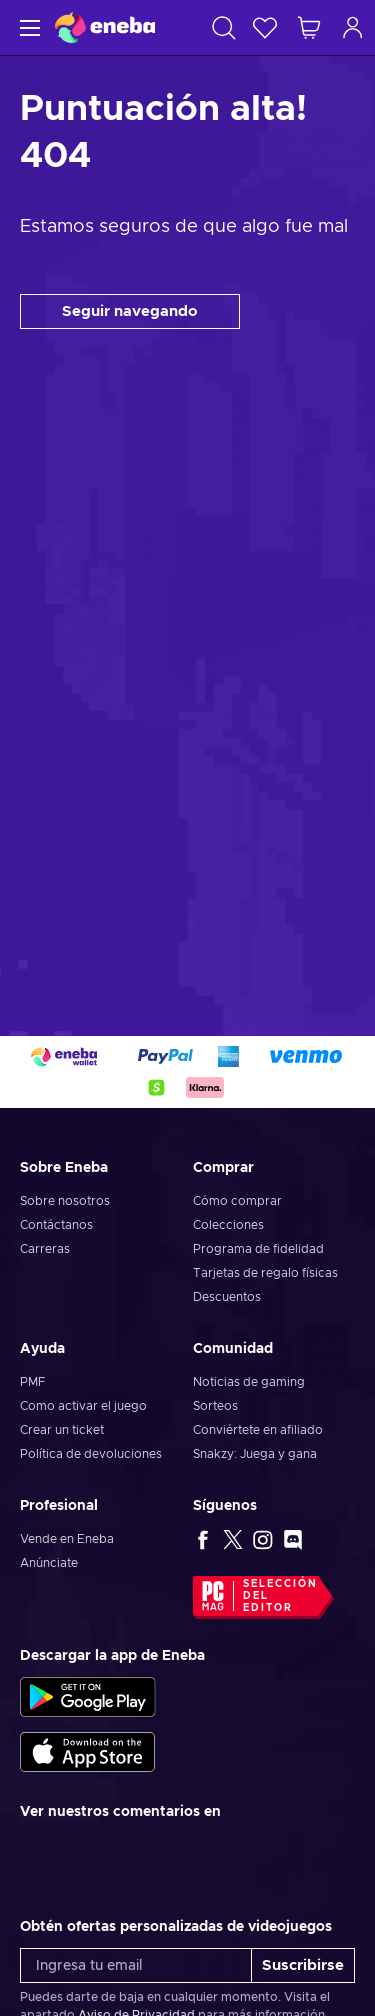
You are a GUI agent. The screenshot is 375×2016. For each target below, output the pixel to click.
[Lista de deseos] (265, 27)
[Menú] (27, 27)
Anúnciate (49, 1563)
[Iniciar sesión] (353, 27)
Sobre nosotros (65, 1201)
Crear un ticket (62, 1430)
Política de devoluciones (91, 1454)
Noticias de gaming (249, 1382)
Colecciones (228, 1225)
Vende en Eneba (67, 1539)
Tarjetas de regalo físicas (265, 1273)
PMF (32, 1382)
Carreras (45, 1249)
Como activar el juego (83, 1406)
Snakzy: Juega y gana (255, 1454)
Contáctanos (56, 1225)
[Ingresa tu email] (136, 1965)
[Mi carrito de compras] (309, 27)
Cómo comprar (237, 1201)
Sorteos (215, 1406)
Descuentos (227, 1297)
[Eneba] (105, 27)
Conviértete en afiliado (258, 1430)
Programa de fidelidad (258, 1249)
